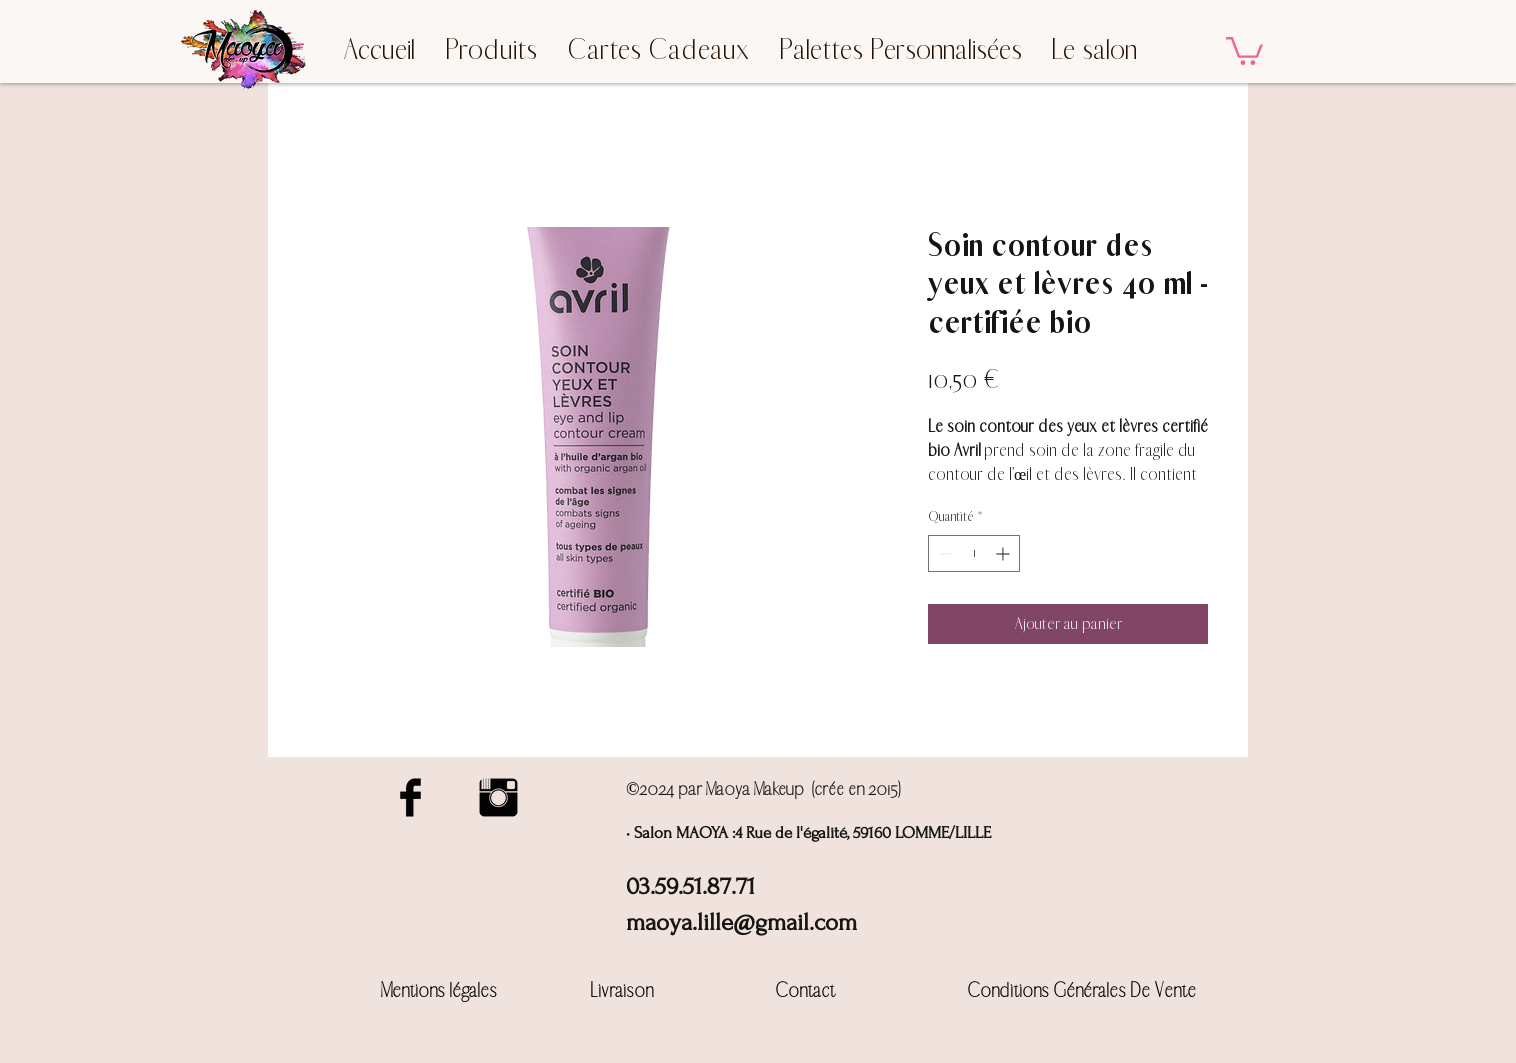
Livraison (622, 990)
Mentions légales (439, 990)
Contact (805, 990)
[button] (1244, 49)
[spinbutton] (974, 553)
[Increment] (1004, 553)
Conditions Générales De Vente (1081, 990)
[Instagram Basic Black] (498, 797)
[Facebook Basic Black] (410, 797)
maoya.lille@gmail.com (741, 922)
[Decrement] (943, 553)
